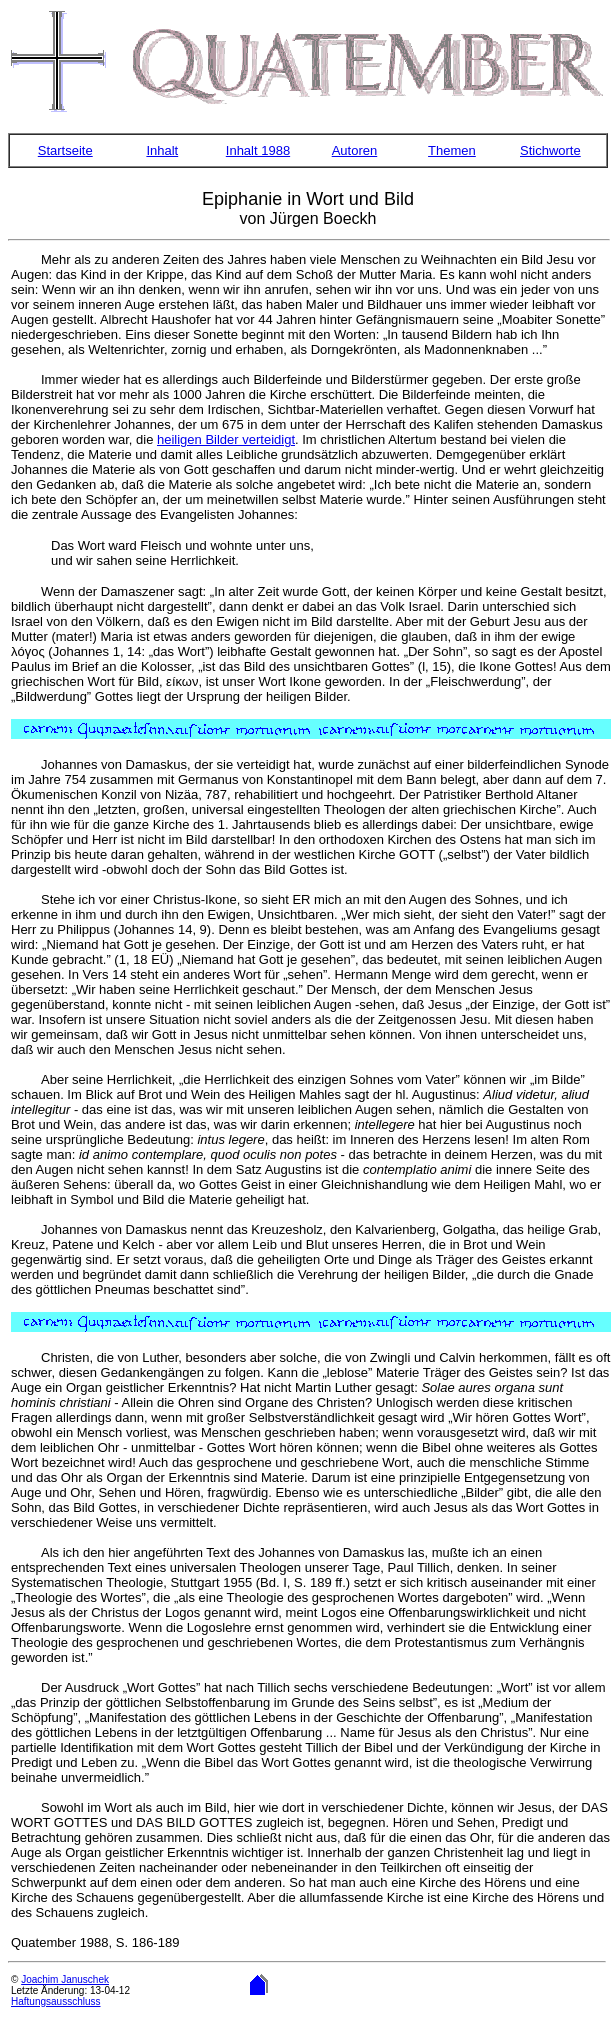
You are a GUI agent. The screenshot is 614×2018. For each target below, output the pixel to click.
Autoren (355, 150)
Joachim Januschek (65, 1979)
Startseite (65, 150)
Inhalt (162, 150)
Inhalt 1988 (258, 150)
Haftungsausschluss (56, 2001)
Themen (452, 150)
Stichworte (550, 150)
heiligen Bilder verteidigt (226, 439)
